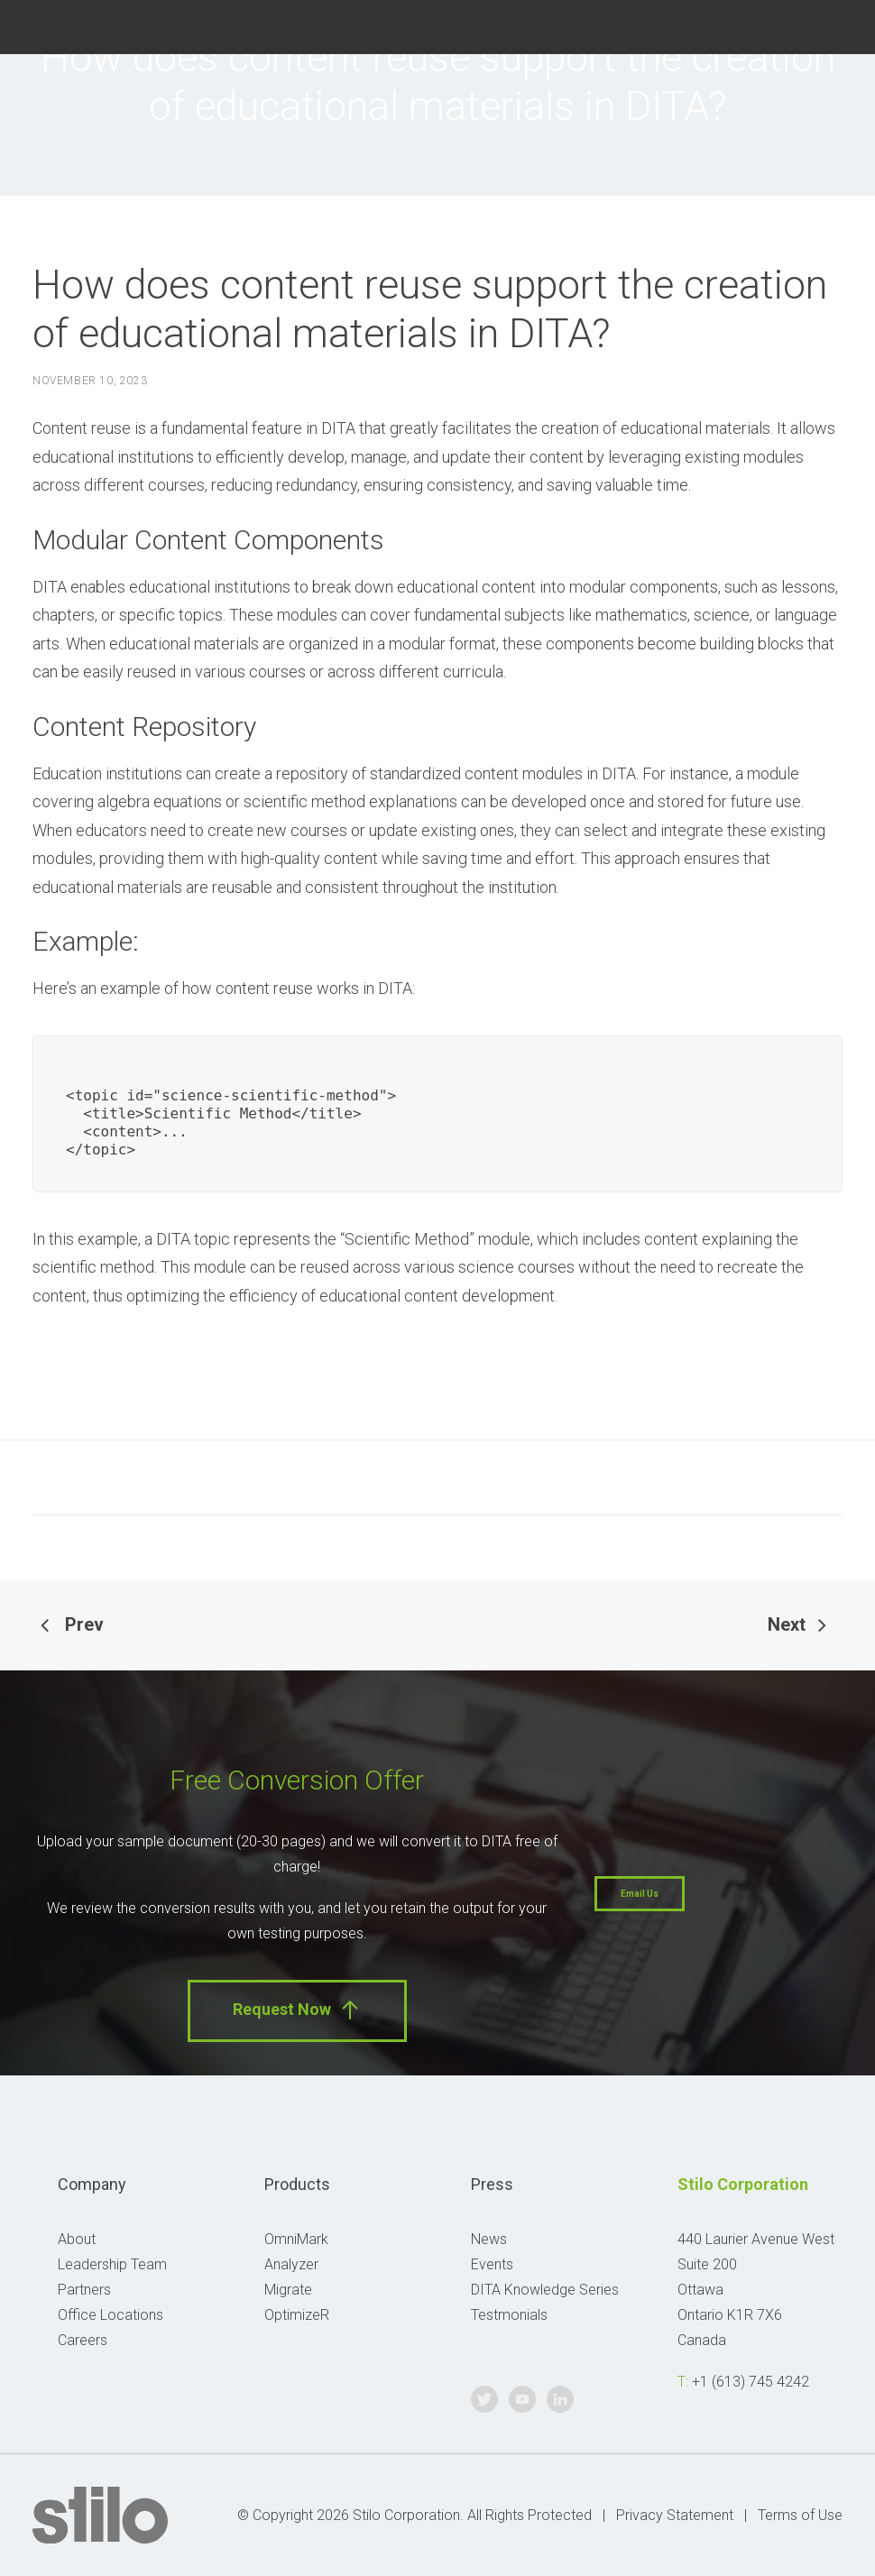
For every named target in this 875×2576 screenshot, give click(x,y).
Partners (84, 2289)
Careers (82, 2340)
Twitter (762, 25)
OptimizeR (296, 2314)
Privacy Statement (674, 2515)
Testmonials (509, 2314)
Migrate (288, 2289)
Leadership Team (112, 2264)
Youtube (801, 25)
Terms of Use (800, 2515)
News (489, 2239)
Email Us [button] (640, 1894)
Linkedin (842, 25)
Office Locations (110, 2314)
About (77, 2239)
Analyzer (291, 2264)
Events (492, 2264)
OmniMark (296, 2239)
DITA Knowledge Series (545, 2289)
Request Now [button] (297, 2010)
